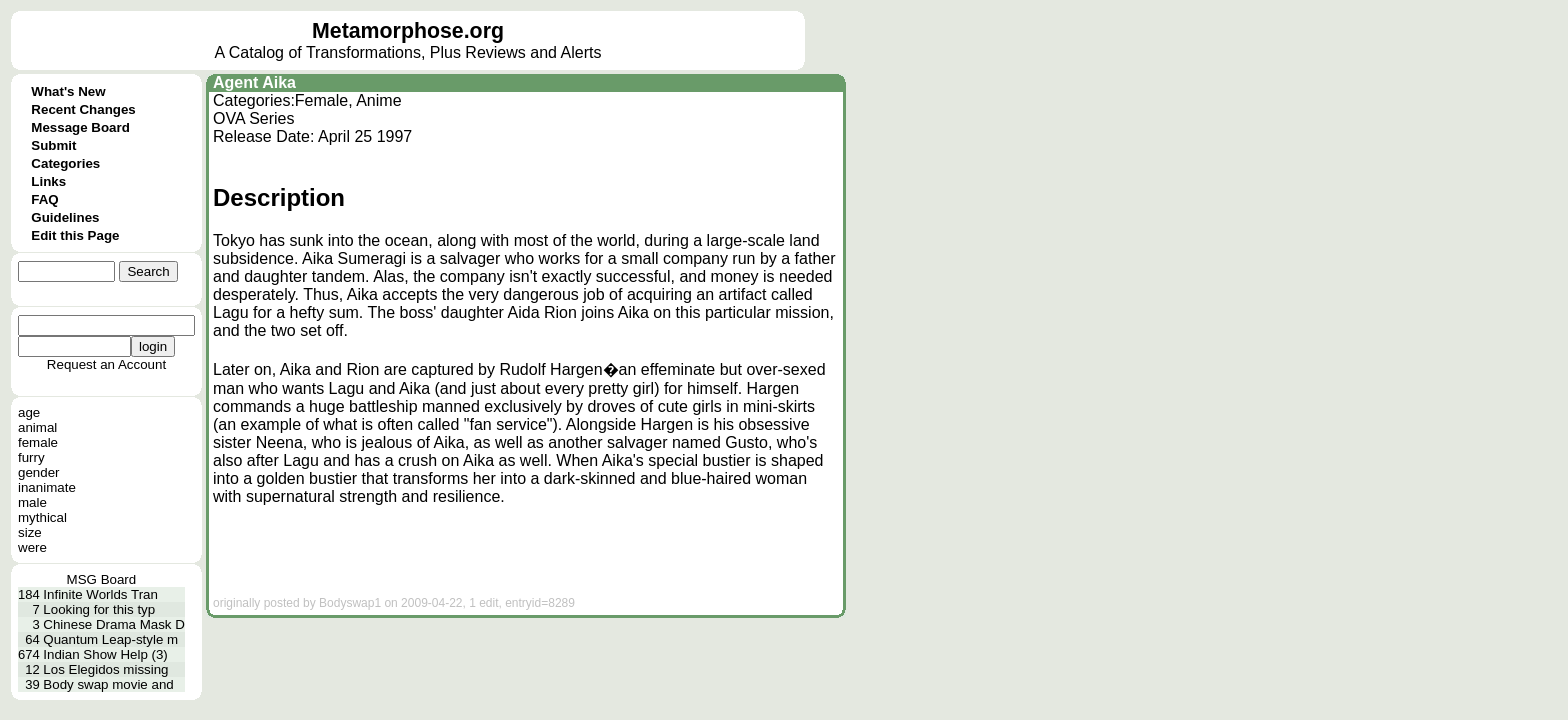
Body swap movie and (108, 684)
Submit (53, 145)
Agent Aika (254, 82)
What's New (68, 91)
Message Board (80, 127)
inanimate (47, 487)
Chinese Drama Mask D (113, 624)
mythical (42, 517)
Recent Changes (83, 109)
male (32, 502)
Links (48, 181)
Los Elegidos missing (105, 669)
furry (31, 457)
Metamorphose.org (408, 31)
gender (39, 472)
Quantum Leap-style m (110, 639)
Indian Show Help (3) (105, 654)
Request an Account (106, 364)
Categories (65, 163)
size (30, 532)
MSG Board (102, 579)
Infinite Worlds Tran (100, 594)
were (32, 547)
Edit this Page (75, 235)
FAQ (44, 199)
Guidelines (65, 217)
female (38, 442)
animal (37, 427)
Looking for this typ (99, 609)
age (29, 412)
